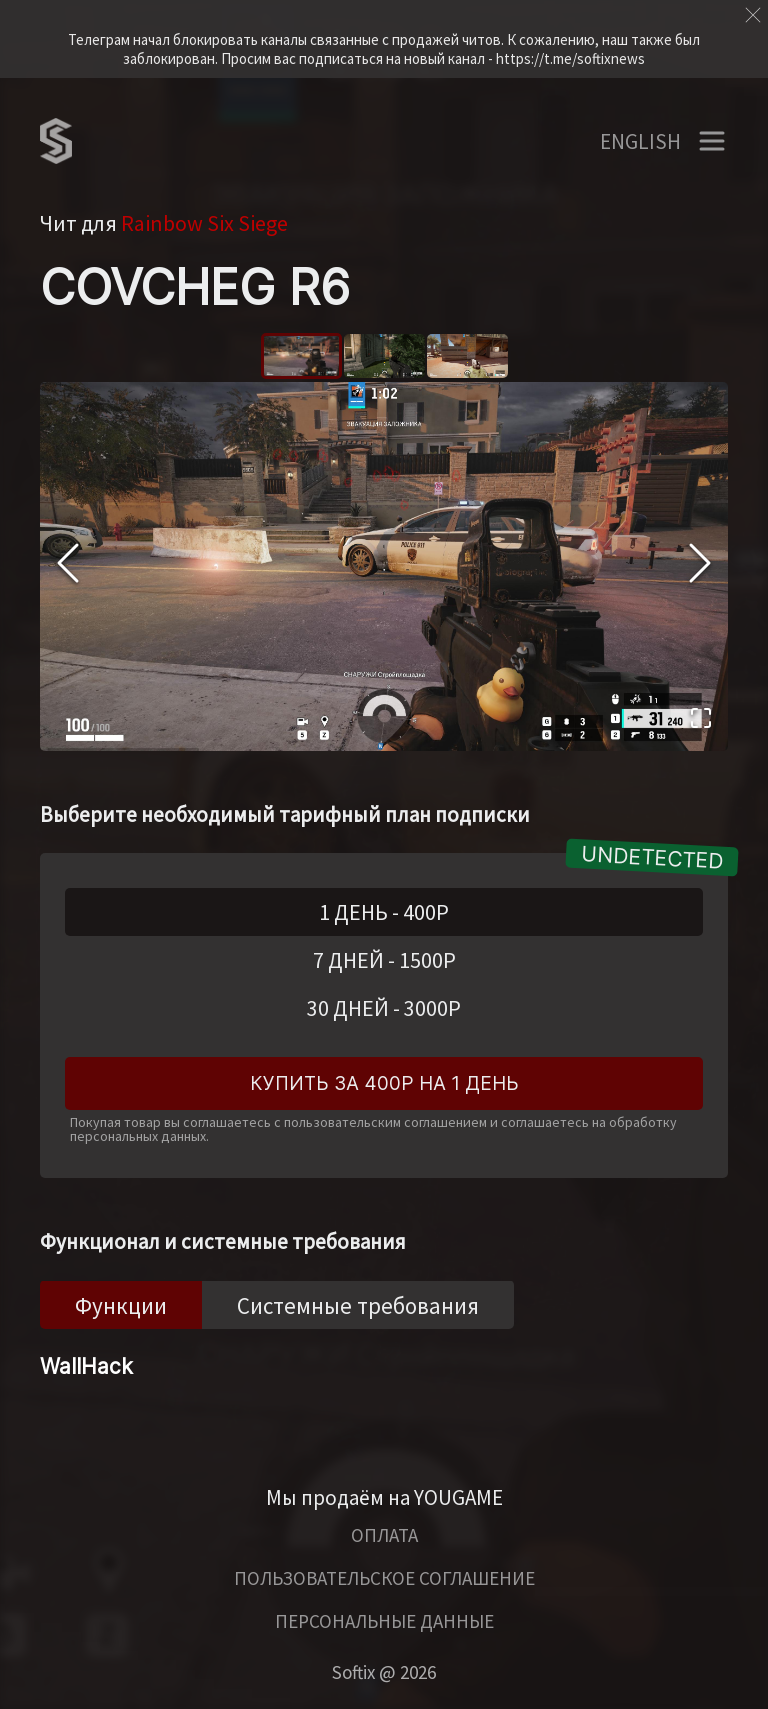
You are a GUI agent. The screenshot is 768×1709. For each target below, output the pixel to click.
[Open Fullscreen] (701, 721)
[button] (384, 566)
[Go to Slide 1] (301, 356)
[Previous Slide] (68, 566)
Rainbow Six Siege (204, 223)
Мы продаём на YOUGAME (384, 1497)
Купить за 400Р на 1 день (384, 1083)
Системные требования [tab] (358, 1305)
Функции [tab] (121, 1305)
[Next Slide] (700, 566)
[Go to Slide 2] (384, 356)
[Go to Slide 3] (467, 356)
